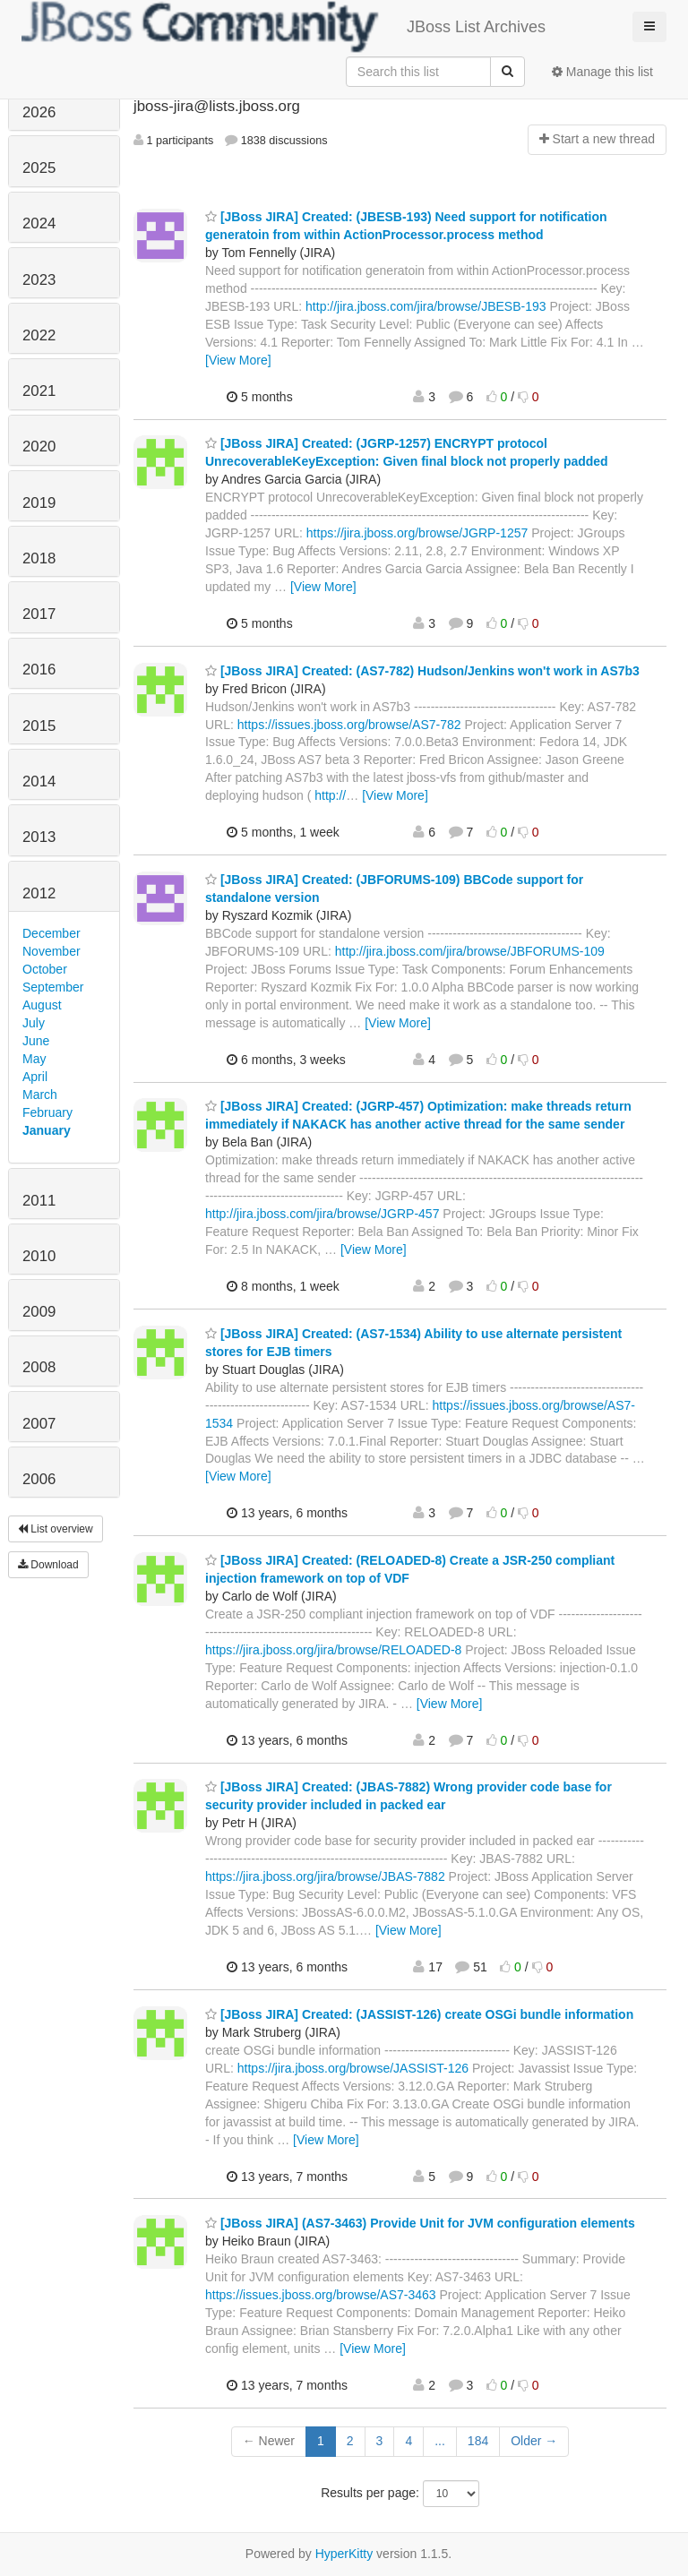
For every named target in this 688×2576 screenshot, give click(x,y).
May (34, 1059)
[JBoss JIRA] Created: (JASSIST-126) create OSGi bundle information (419, 2014)
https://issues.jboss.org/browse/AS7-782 (349, 724)
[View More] (238, 360)
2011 (39, 1200)
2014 (39, 781)
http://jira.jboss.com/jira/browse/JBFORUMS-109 (470, 951)
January (46, 1130)
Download (48, 1564)
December (51, 933)
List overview (55, 1529)
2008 (39, 1367)
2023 (39, 279)
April (34, 1076)
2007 (39, 1423)
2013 (39, 837)
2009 (39, 1311)
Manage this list (602, 71)
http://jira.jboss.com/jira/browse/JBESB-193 (425, 306)
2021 (39, 390)
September (52, 987)
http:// (330, 795)
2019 (39, 502)
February (47, 1112)
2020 (39, 446)
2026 (39, 112)
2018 (39, 558)
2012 (39, 893)
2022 (39, 335)
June (35, 1041)
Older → (534, 2441)
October (44, 969)
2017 (39, 614)
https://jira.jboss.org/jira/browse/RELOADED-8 (333, 1650)
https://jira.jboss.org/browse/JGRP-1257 (417, 533)
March (39, 1094)
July (33, 1023)
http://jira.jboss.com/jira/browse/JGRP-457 (322, 1213)
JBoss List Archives (284, 26)
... (439, 2441)
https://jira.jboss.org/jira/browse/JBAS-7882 (325, 1876)
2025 (39, 167)
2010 (39, 1256)
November (51, 951)
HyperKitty (344, 2553)
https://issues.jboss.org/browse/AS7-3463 (320, 2295)
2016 (39, 669)
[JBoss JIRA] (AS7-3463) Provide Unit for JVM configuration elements (420, 2223)
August (42, 1005)
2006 (39, 1479)
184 (478, 2441)
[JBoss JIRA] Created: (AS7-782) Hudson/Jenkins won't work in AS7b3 (422, 671)
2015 (39, 725)
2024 (39, 223)
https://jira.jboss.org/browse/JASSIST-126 (353, 2068)
